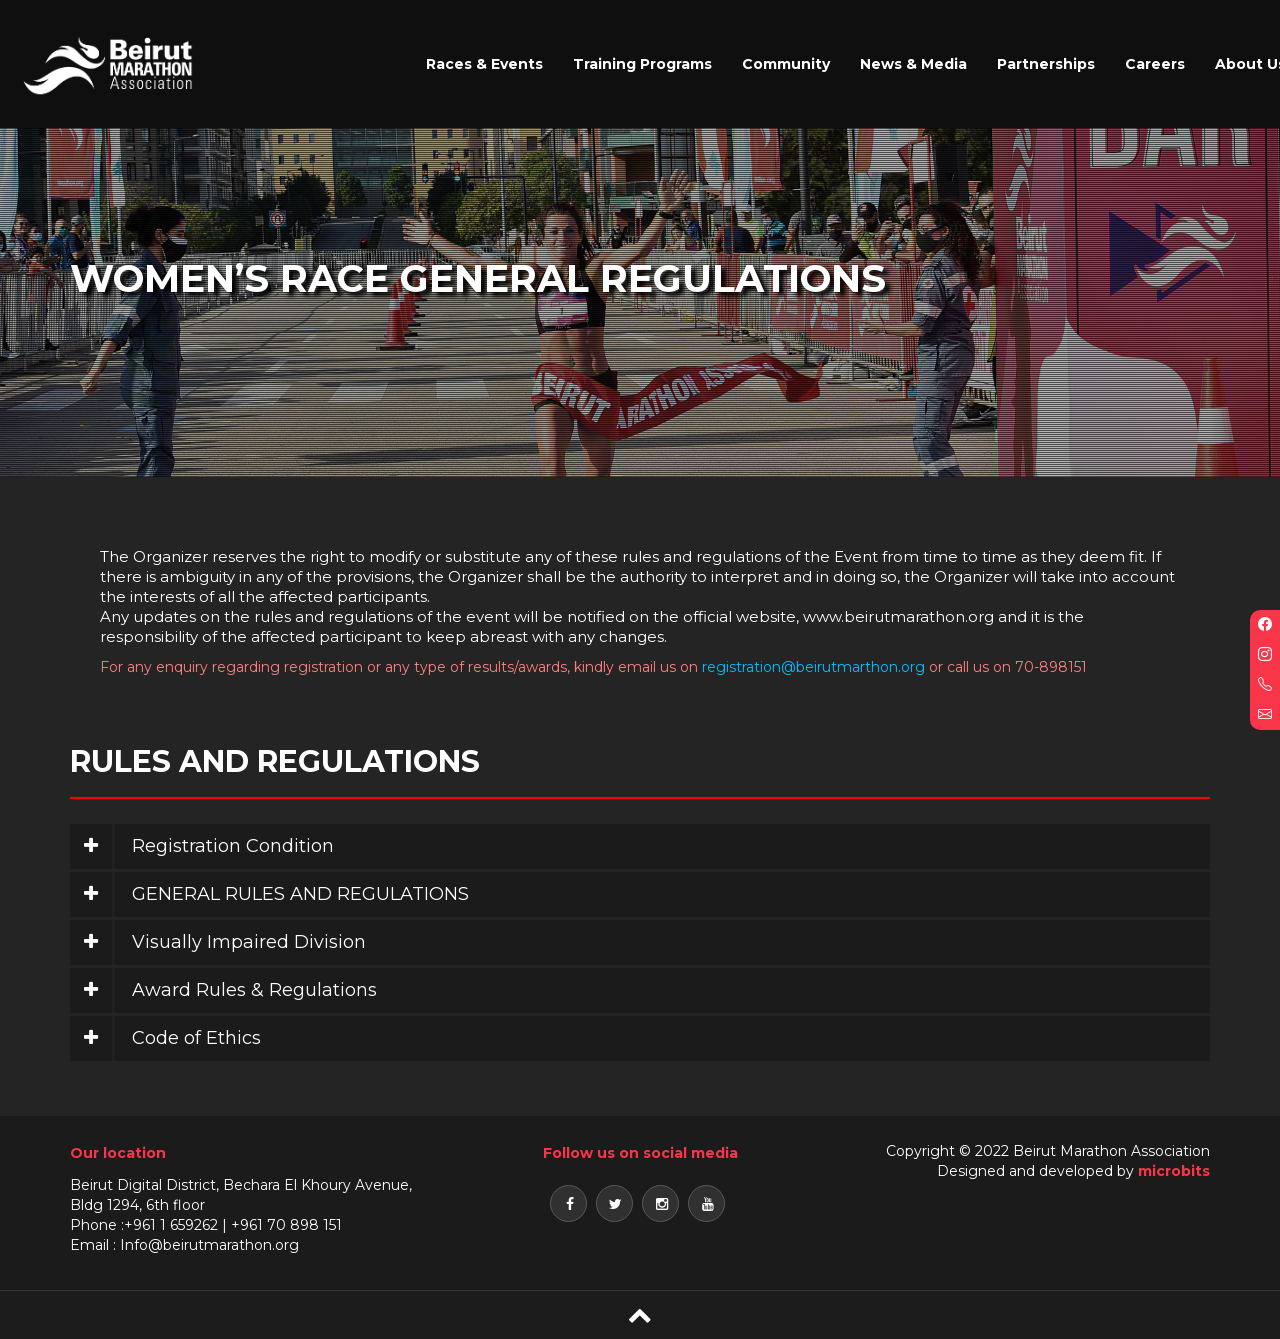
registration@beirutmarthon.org (813, 667)
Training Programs (642, 64)
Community (786, 64)
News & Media (913, 64)
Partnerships (1046, 64)
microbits (1174, 1171)
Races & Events (484, 64)
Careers (1155, 64)
